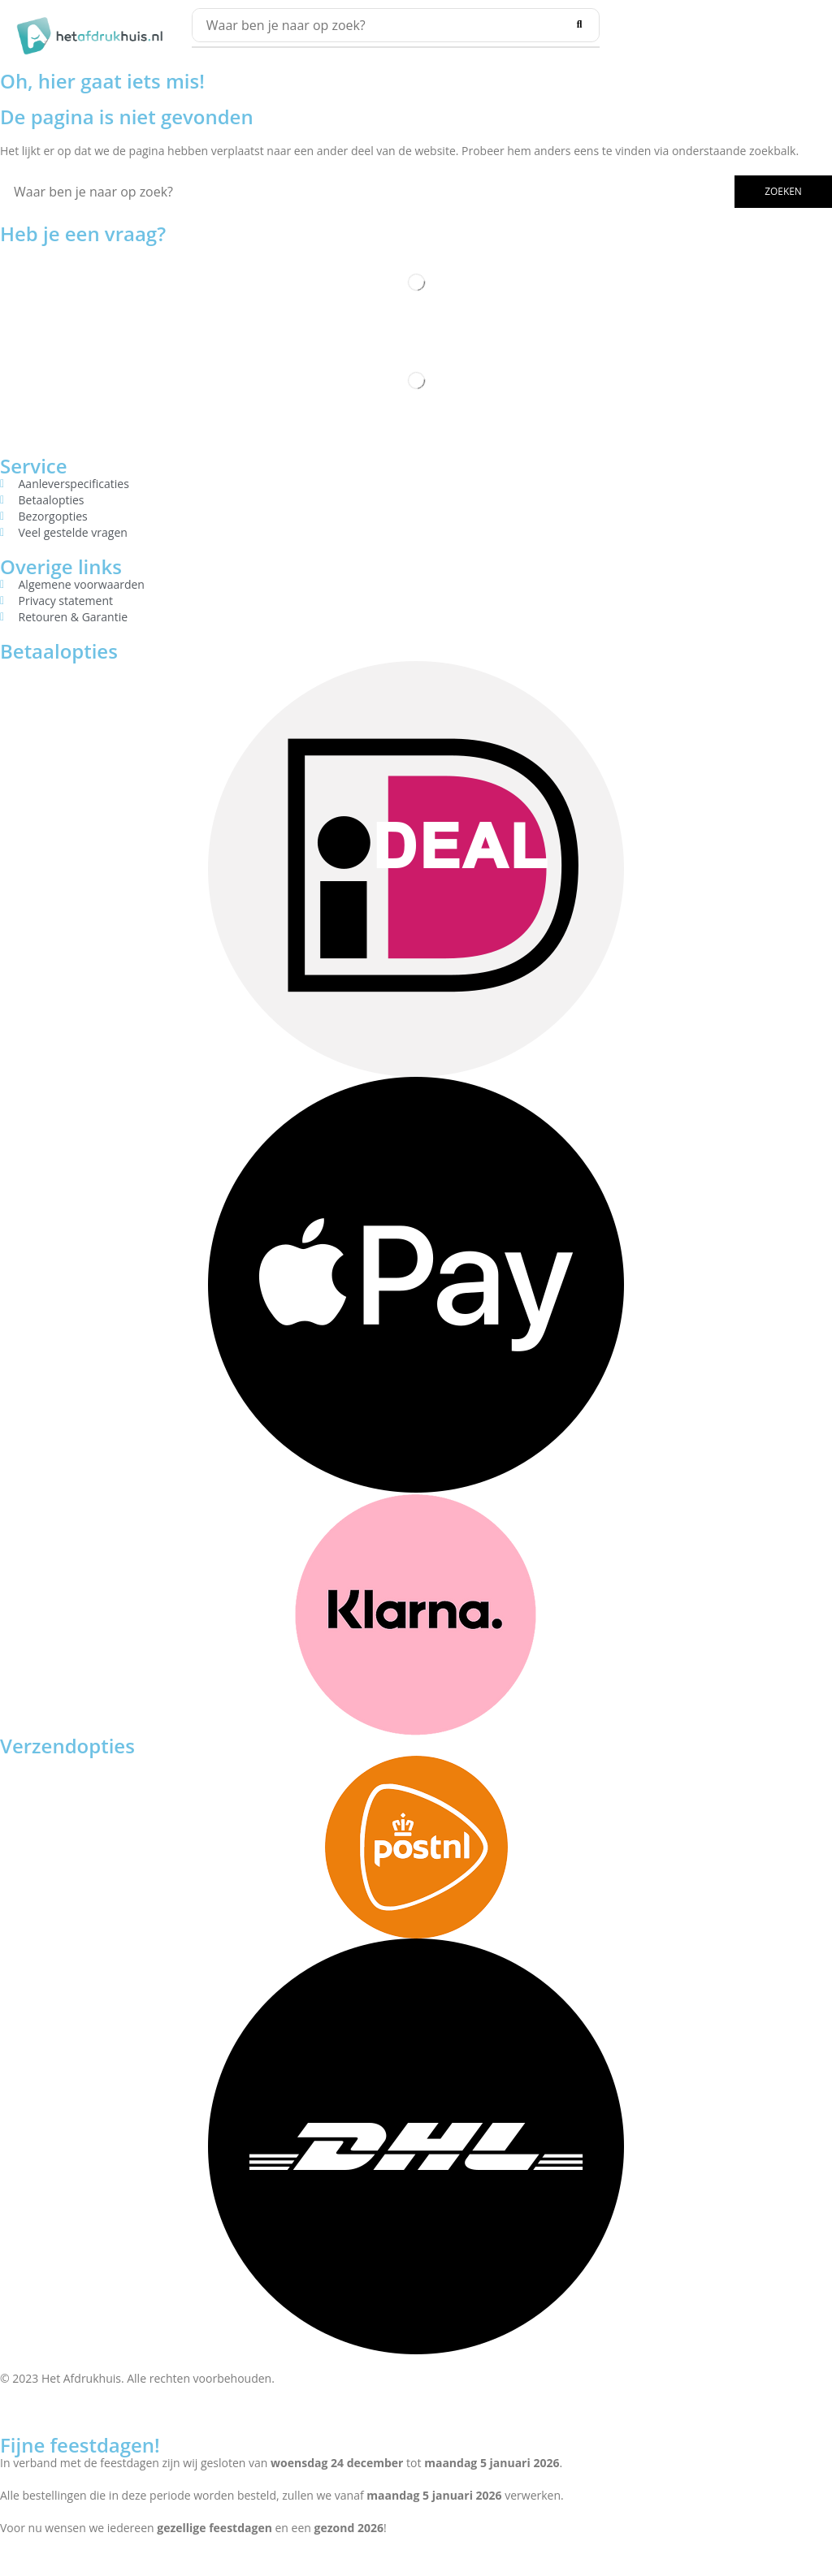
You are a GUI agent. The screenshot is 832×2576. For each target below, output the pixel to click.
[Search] (579, 25)
